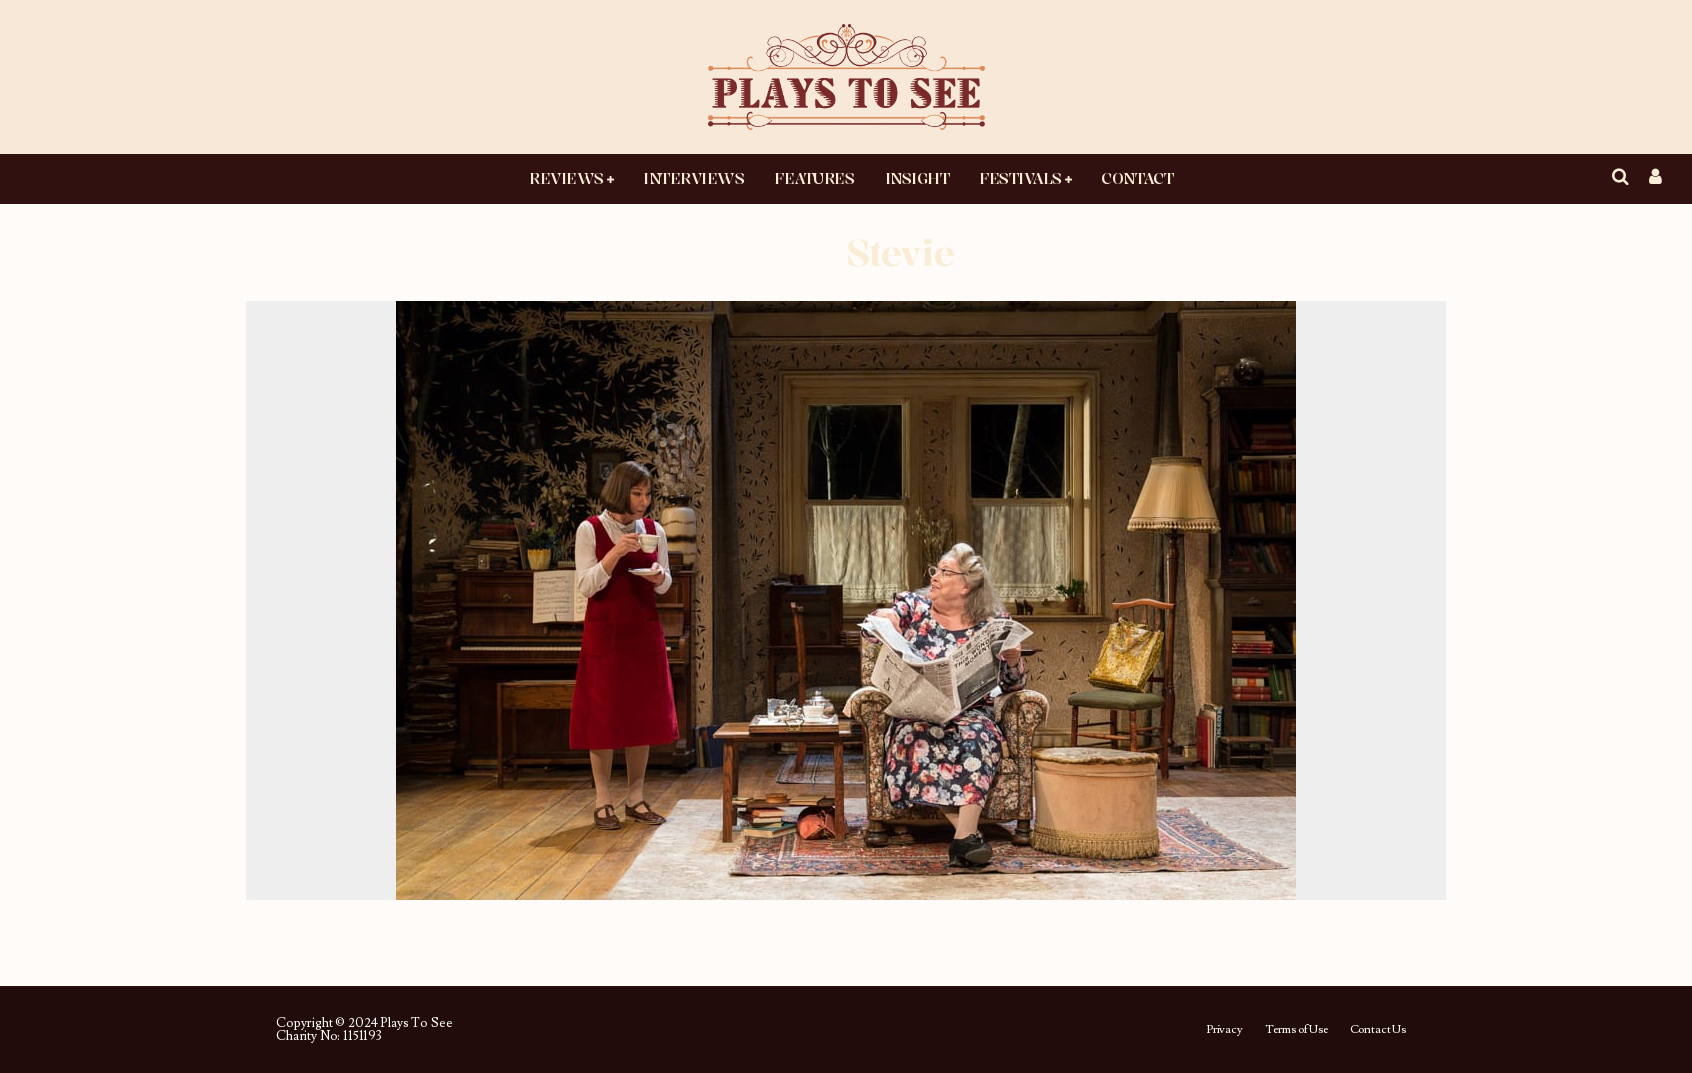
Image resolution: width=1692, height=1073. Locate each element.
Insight (917, 178)
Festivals (1020, 178)
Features (814, 178)
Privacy (1224, 1030)
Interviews (693, 178)
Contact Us (1378, 1030)
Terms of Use (1296, 1030)
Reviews (566, 178)
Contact (1137, 178)
